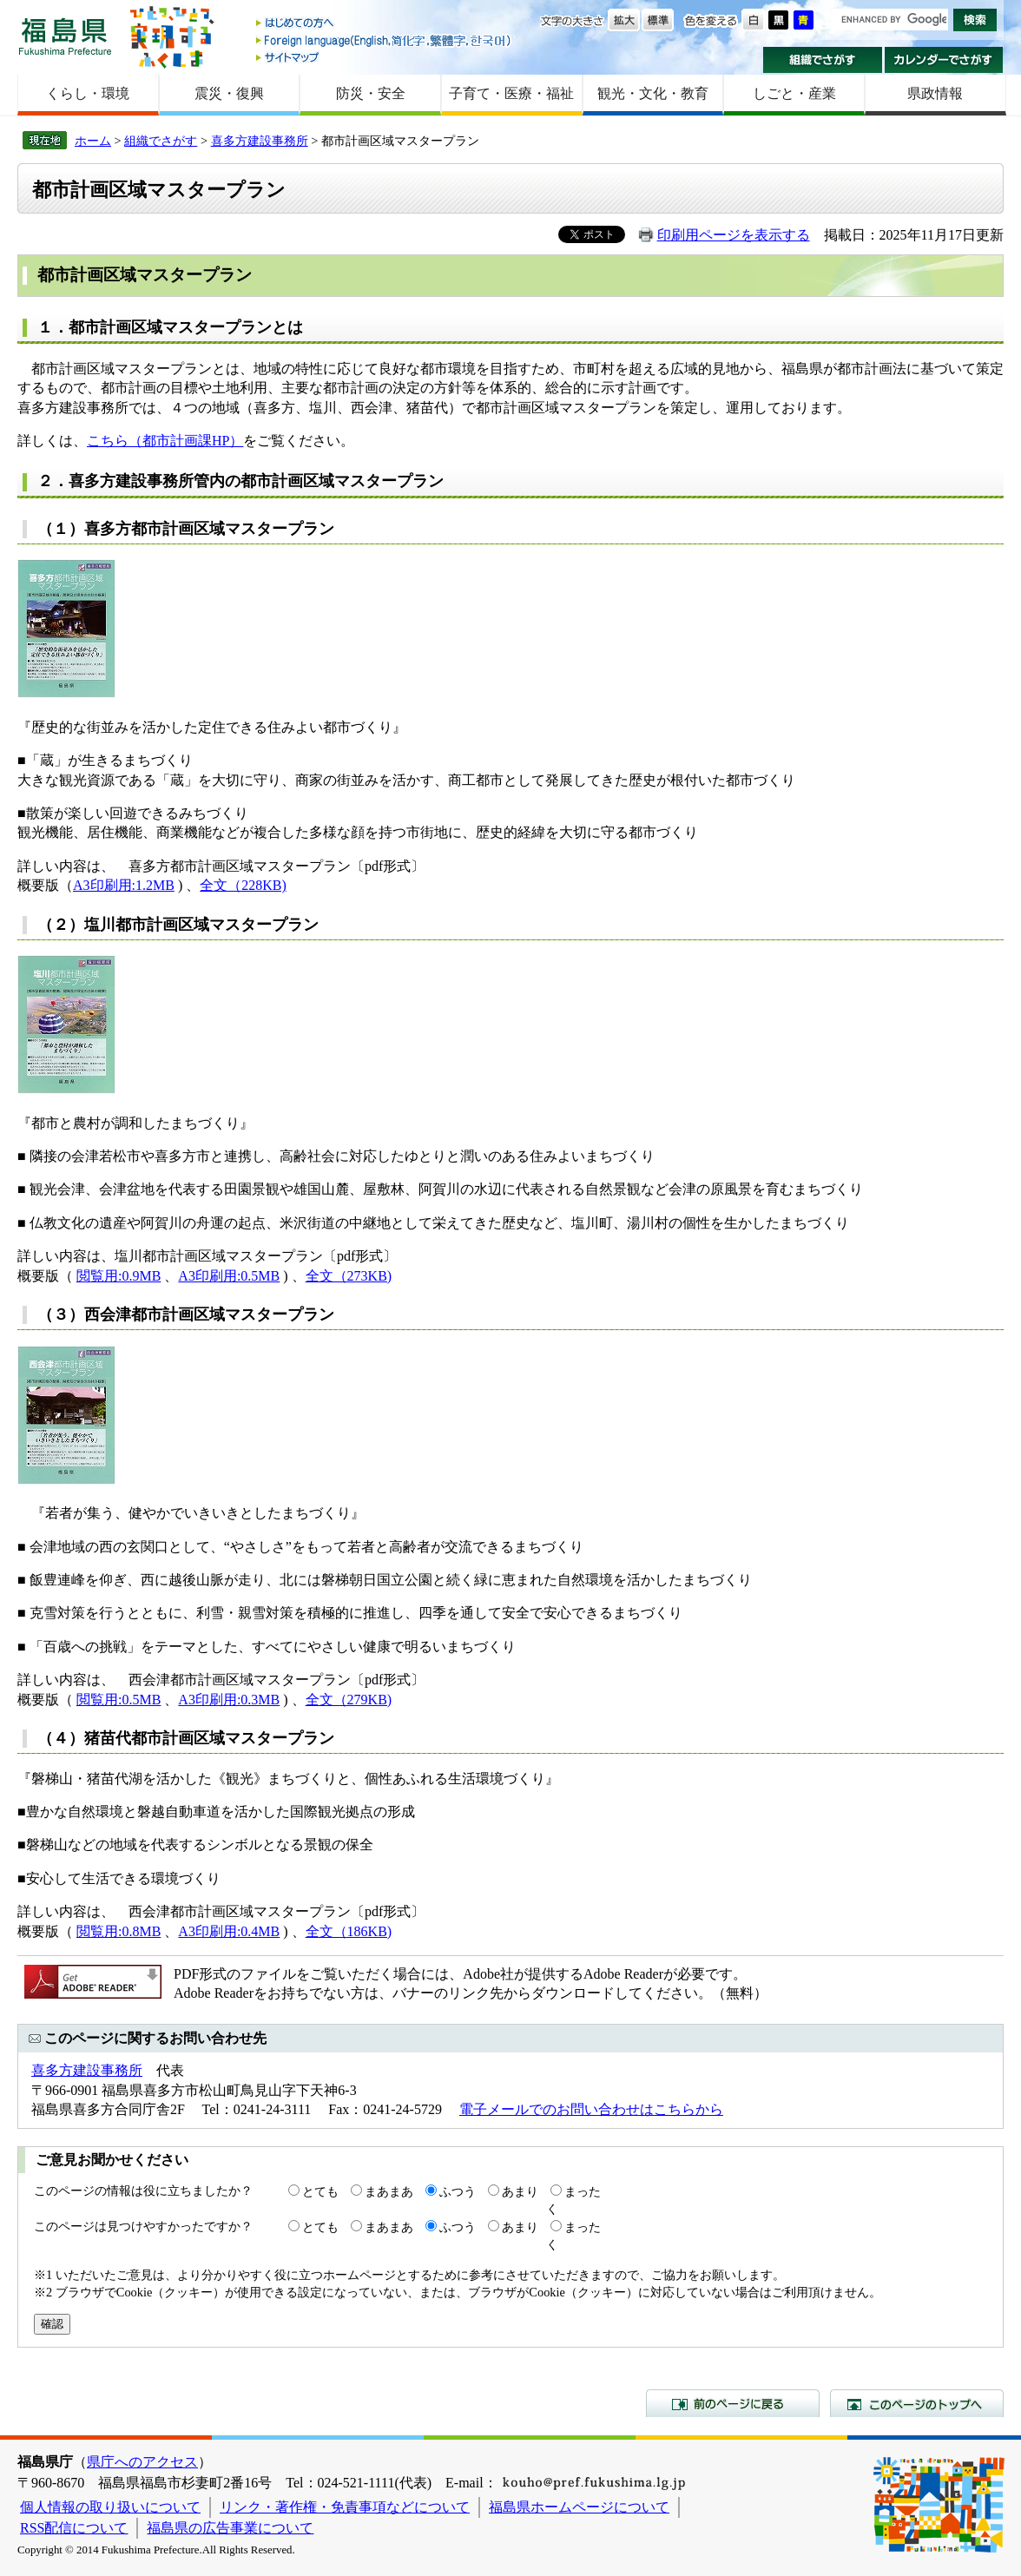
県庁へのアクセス (142, 2461)
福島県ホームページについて (579, 2507)
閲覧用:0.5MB (118, 1699)
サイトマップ (384, 57)
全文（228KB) (243, 885)
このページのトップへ (917, 2403)
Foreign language (384, 40)
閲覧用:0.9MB (118, 1275)
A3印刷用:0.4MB (229, 1931)
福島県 (65, 36)
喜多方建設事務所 (259, 141)
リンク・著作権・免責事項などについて (345, 2507)
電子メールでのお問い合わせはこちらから (591, 2109)
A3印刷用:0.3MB (229, 1699)
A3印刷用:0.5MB (229, 1275)
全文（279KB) (349, 1699)
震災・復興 (229, 93)
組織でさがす (822, 60)
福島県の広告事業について (230, 2527)
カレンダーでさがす (944, 60)
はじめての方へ (384, 24)
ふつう (457, 2191)
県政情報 (935, 93)
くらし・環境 (87, 93)
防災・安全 (370, 93)
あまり (520, 2191)
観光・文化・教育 (652, 93)
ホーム (93, 141)
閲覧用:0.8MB (118, 1931)
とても (320, 2191)
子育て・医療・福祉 (511, 93)
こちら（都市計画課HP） (165, 440)
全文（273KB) (349, 1275)
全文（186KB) (349, 1931)
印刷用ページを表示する (733, 234)
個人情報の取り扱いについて (110, 2507)
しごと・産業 (794, 93)
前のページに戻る (733, 2403)
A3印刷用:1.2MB (124, 885)
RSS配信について (74, 2527)
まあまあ (389, 2191)
